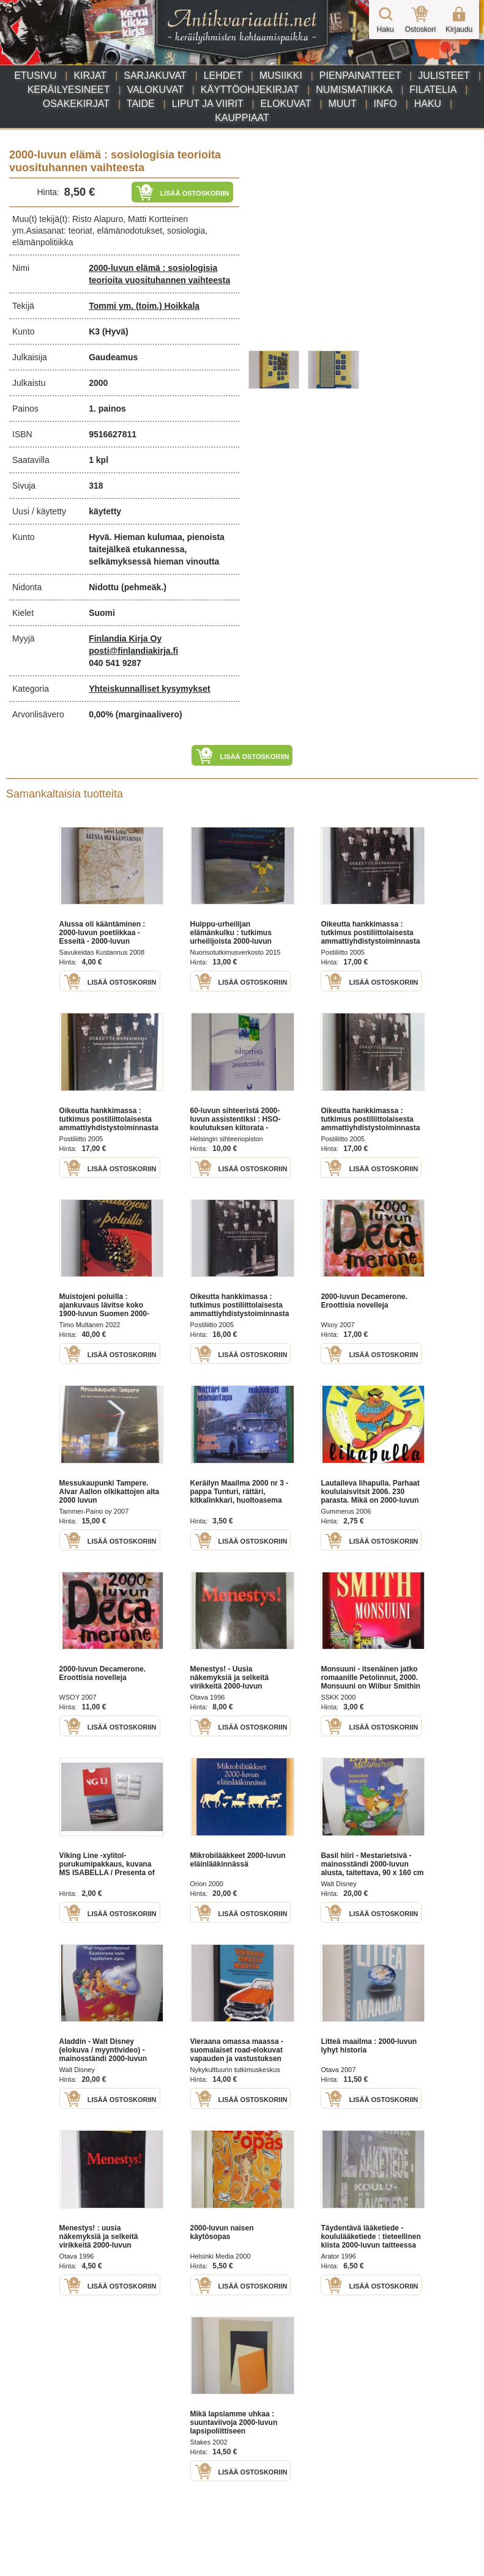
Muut (342, 103)
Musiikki (280, 75)
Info (385, 103)
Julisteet (443, 75)
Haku (427, 103)
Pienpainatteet (360, 75)
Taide (141, 103)
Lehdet (223, 75)
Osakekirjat (76, 103)
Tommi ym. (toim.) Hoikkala (144, 306)
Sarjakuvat (155, 75)
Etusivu (35, 75)
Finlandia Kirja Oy (125, 638)
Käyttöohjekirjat (250, 89)
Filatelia (432, 89)
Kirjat (89, 75)
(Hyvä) (115, 331)
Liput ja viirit (208, 103)
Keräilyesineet (69, 89)
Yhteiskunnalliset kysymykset (149, 689)
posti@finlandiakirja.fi (133, 651)
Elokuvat (286, 103)
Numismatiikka (354, 89)
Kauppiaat (242, 118)
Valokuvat (155, 89)
